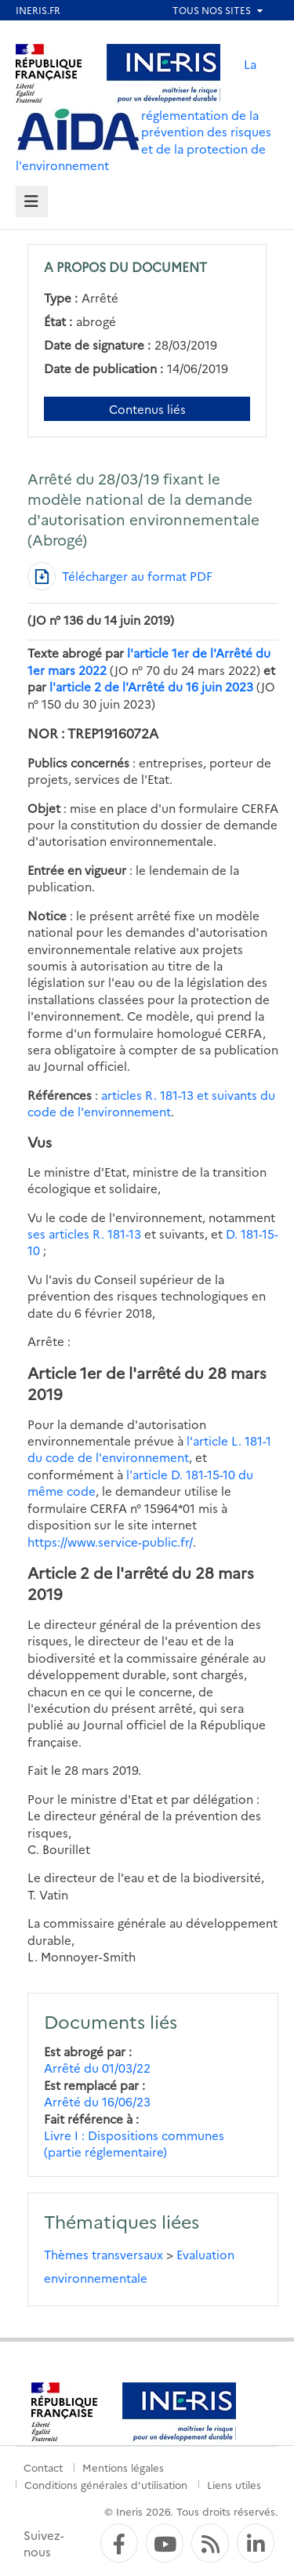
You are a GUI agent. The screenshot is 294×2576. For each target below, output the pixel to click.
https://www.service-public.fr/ (110, 1541)
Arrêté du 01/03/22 (97, 2067)
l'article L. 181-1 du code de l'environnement (149, 1448)
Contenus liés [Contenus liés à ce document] (147, 409)
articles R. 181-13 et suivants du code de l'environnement (151, 1103)
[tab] (32, 202)
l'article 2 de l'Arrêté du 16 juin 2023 (151, 686)
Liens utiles (234, 2484)
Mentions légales (123, 2467)
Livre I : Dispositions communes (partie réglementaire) (134, 2143)
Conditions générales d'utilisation (105, 2484)
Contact (43, 2467)
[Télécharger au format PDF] (119, 576)
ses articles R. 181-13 (84, 1233)
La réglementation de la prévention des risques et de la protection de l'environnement (143, 114)
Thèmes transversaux (103, 2254)
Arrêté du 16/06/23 (97, 2101)
